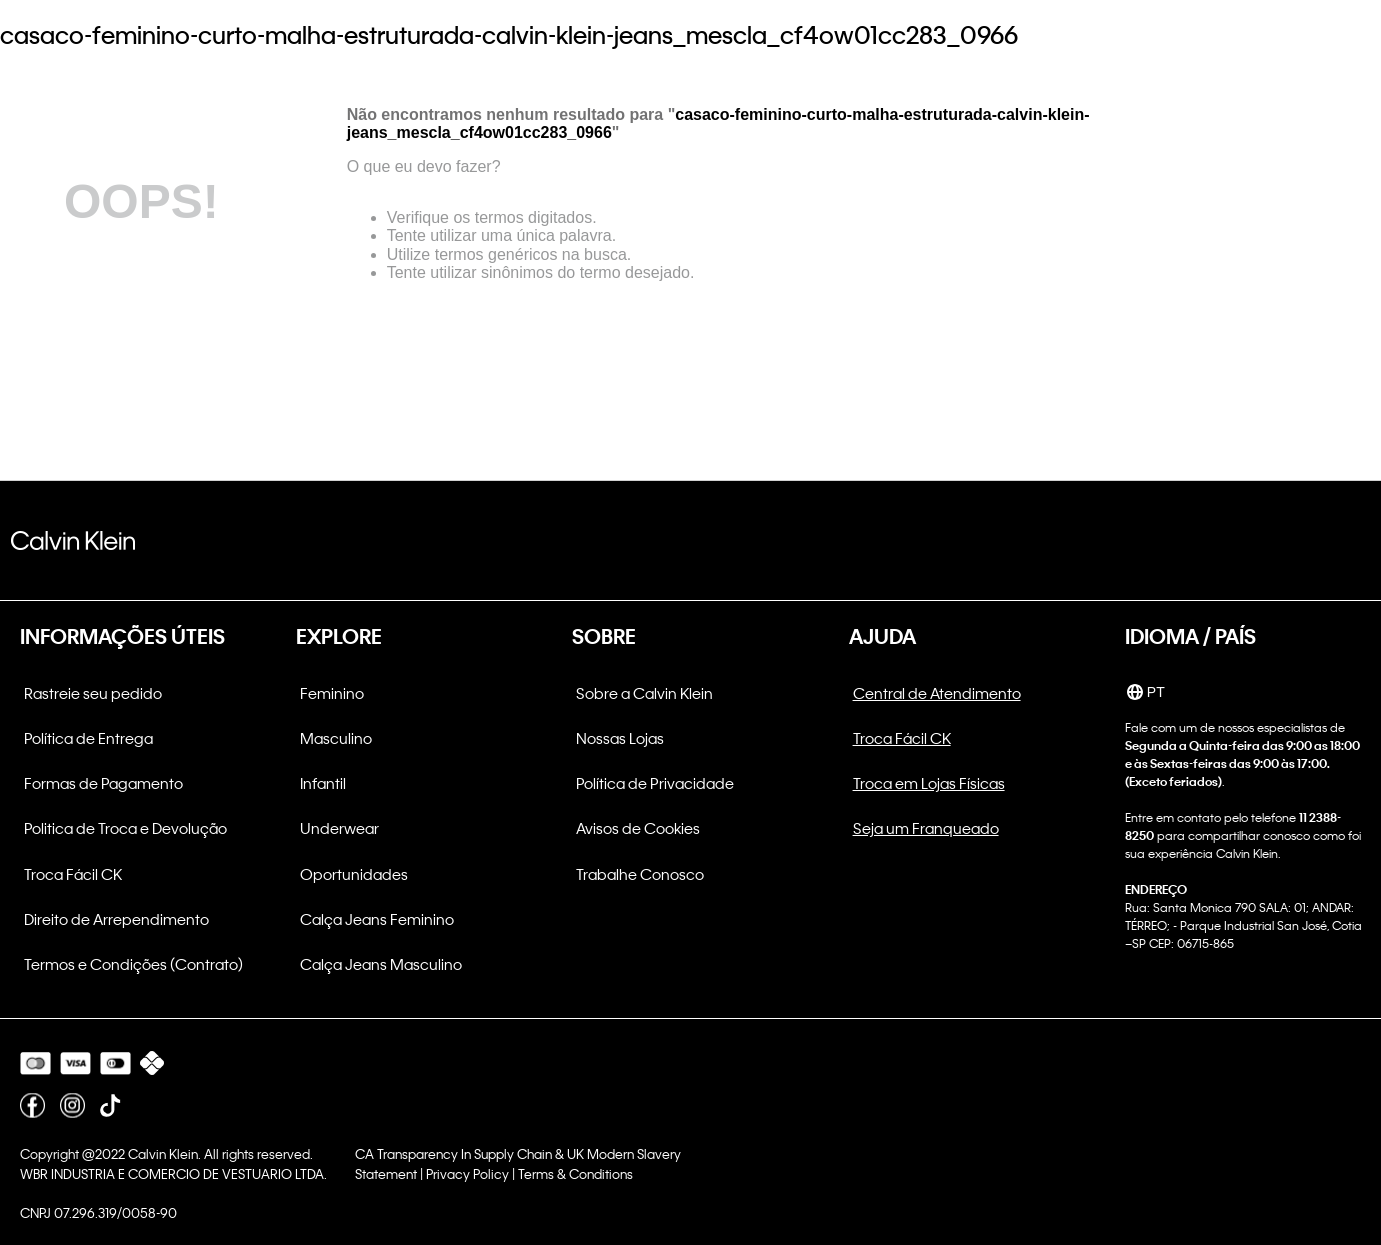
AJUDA (882, 636)
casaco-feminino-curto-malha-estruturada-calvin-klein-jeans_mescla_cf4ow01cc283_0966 (509, 35)
